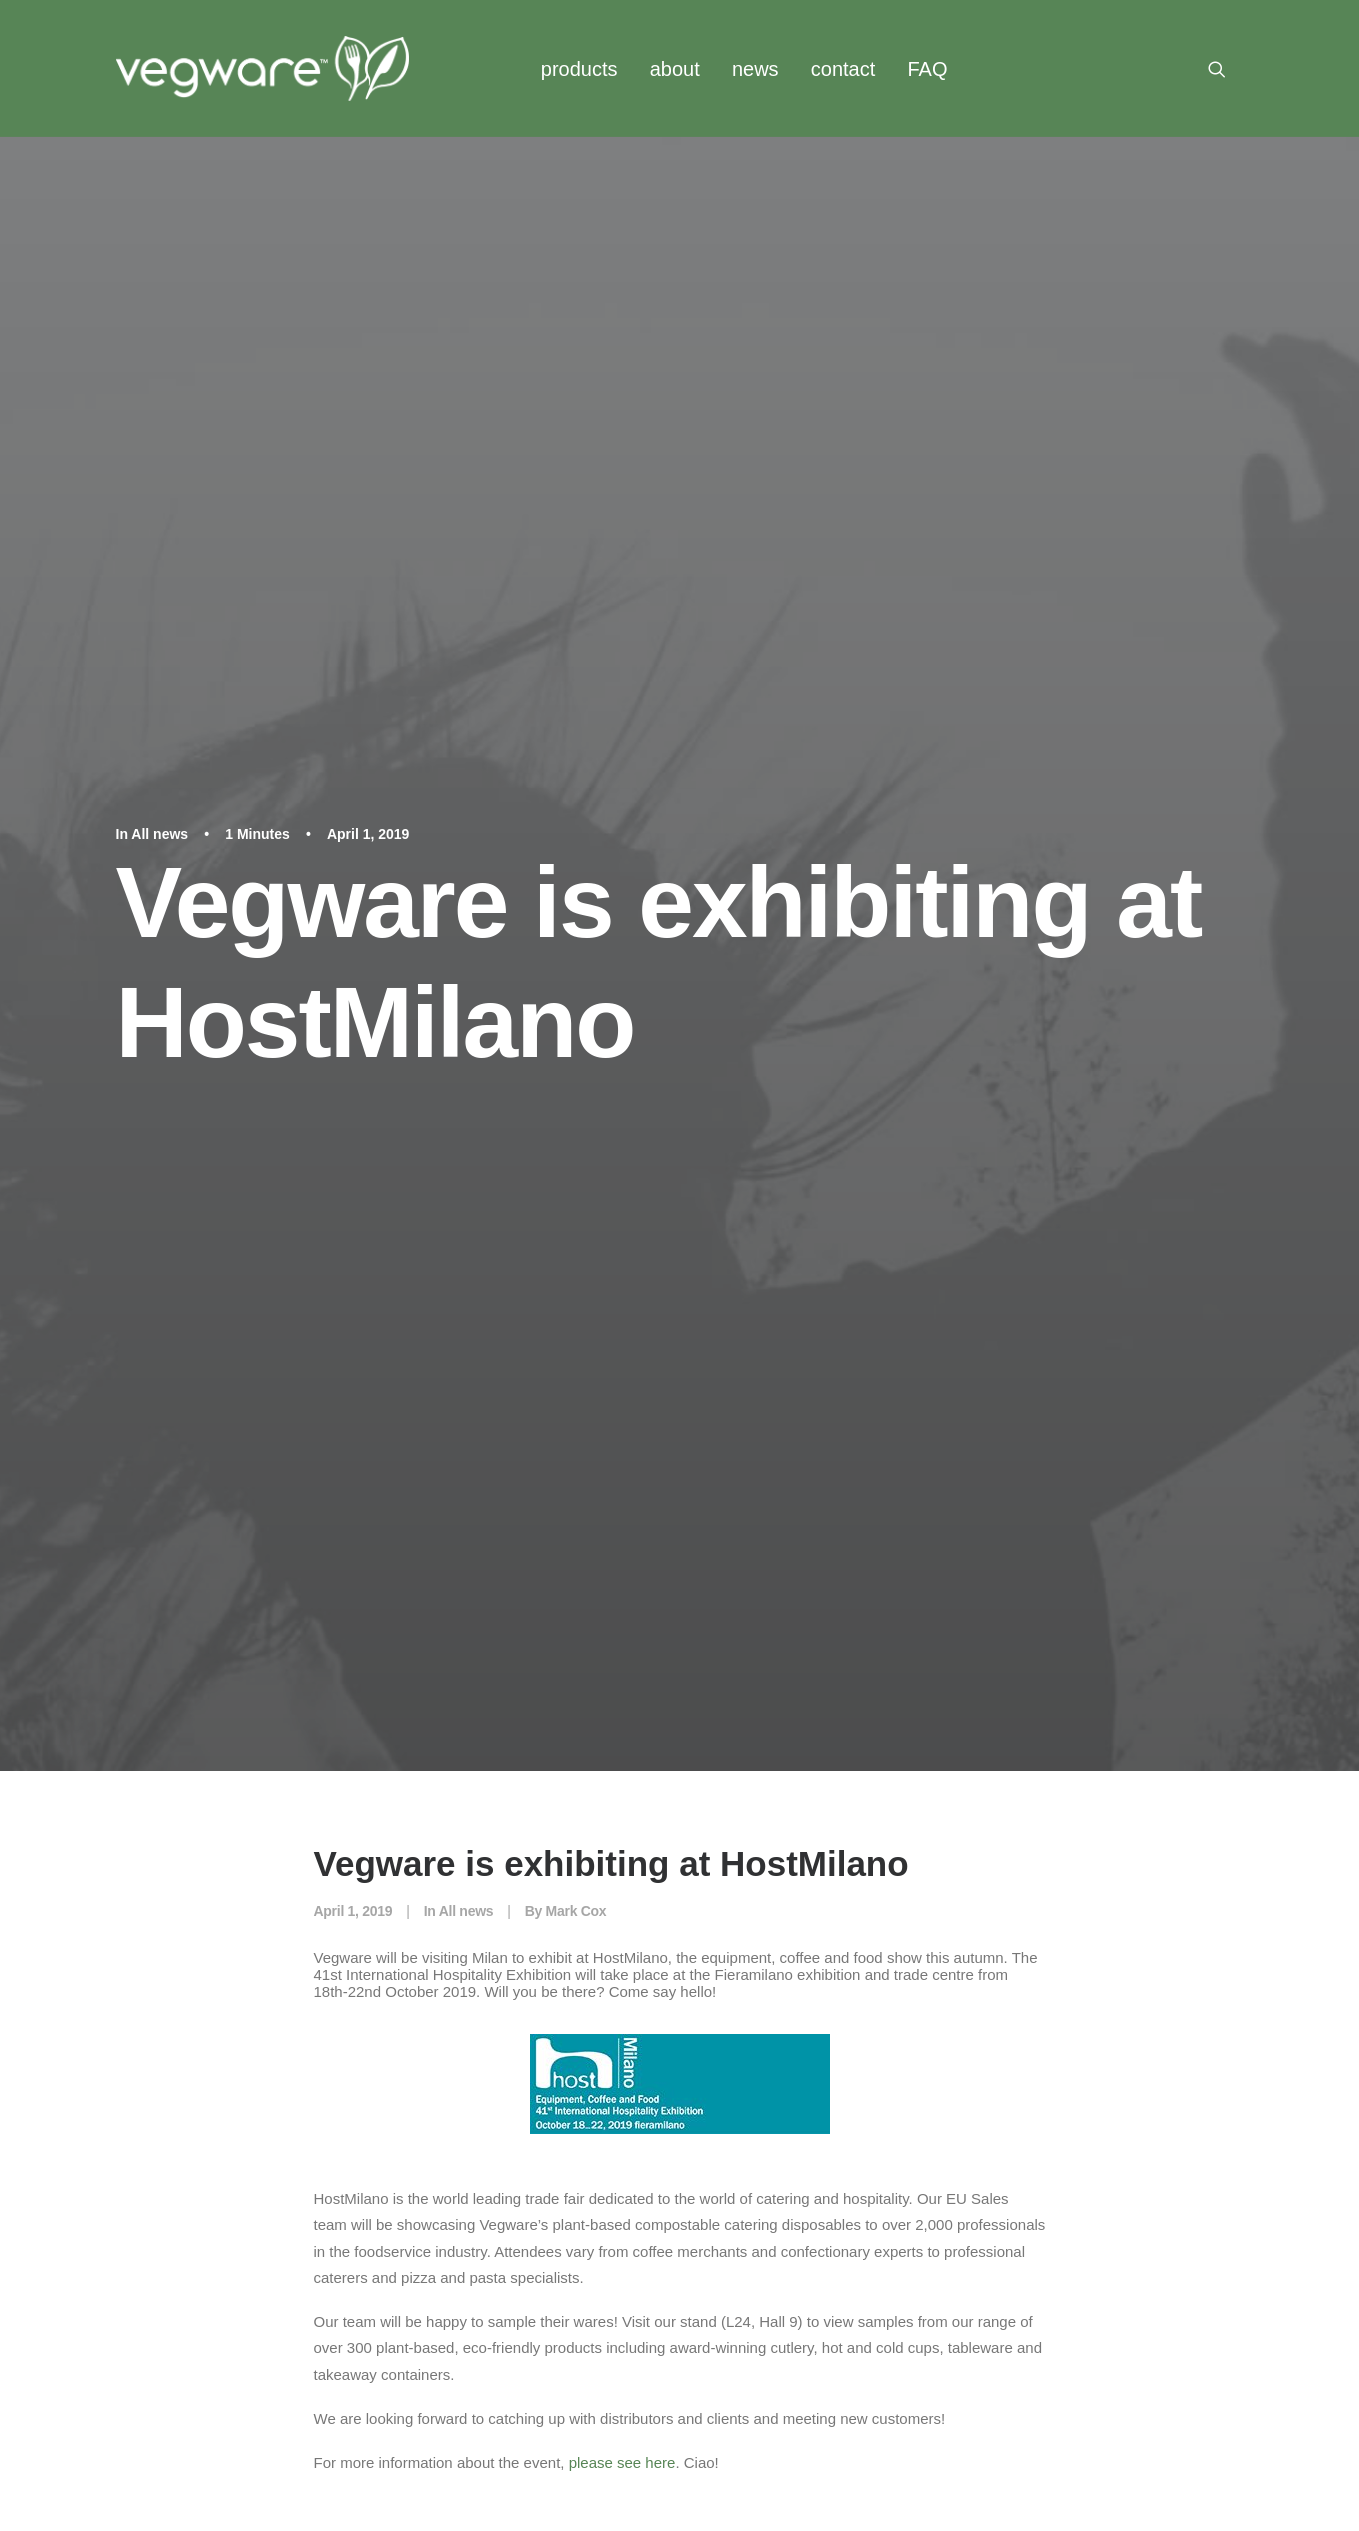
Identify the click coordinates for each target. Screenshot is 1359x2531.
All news (159, 200)
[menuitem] (579, 68)
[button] (1226, 68)
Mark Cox (576, 644)
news (755, 69)
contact (843, 69)
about (675, 69)
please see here (622, 1195)
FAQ (927, 69)
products (579, 69)
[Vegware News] (262, 68)
